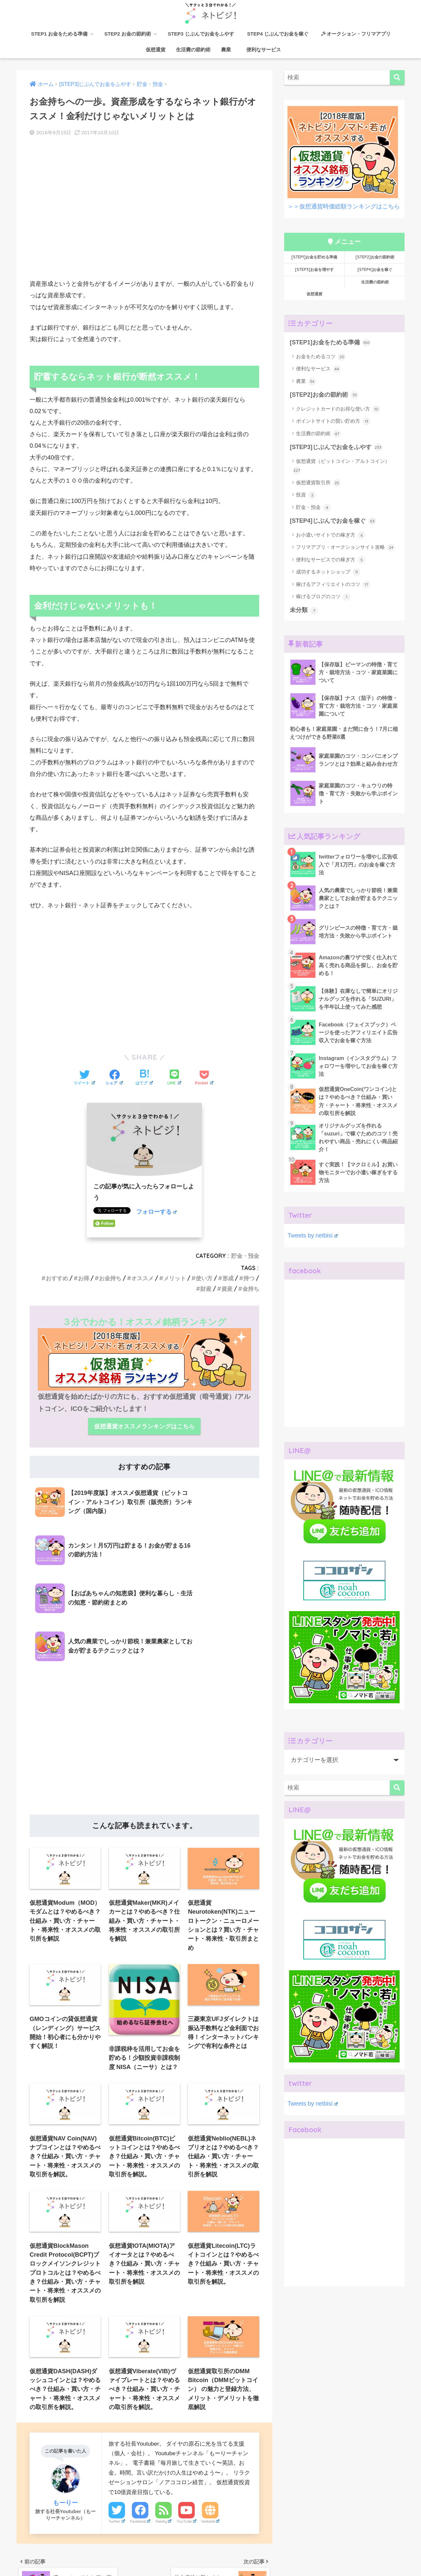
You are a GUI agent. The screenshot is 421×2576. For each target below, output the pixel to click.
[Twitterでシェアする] (84, 1078)
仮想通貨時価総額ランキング (349, 2558)
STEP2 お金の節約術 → (130, 34)
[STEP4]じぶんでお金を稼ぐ (333, 521)
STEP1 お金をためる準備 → (62, 34)
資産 (227, 1288)
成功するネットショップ (328, 572)
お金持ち (110, 1278)
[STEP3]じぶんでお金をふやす (336, 447)
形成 (228, 1278)
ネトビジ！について (47, 2558)
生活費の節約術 (193, 49)
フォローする (156, 1211)
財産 (205, 1288)
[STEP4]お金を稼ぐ (375, 269)
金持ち (250, 1288)
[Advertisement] (144, 215)
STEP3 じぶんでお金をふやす (201, 34)
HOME (210, 2543)
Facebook (140, 2422)
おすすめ (57, 1278)
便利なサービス (261, 49)
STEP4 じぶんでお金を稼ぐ (280, 34)
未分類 (304, 611)
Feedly (163, 2422)
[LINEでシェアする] (174, 1078)
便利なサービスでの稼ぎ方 (330, 560)
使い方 (204, 1278)
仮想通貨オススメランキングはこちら (144, 1426)
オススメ (142, 1278)
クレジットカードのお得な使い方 (338, 409)
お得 (83, 1278)
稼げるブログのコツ (323, 597)
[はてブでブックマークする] (144, 1078)
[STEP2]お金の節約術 (375, 256)
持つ (249, 1278)
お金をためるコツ (321, 357)
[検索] (397, 77)
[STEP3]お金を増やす (314, 269)
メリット (174, 1278)
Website (210, 2422)
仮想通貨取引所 (318, 483)
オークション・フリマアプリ (356, 34)
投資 (306, 495)
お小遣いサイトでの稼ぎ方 (330, 535)
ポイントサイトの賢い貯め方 (333, 421)
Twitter (117, 2422)
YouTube (186, 2422)
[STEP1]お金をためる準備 (330, 343)
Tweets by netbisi (312, 1235)
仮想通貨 (152, 49)
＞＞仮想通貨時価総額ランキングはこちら (343, 206)
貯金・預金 (245, 1255)
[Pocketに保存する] (204, 1078)
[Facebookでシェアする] (114, 1078)
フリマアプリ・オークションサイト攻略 (345, 547)
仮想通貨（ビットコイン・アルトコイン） (341, 466)
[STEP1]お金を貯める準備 (314, 256)
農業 (226, 49)
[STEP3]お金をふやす (214, 2558)
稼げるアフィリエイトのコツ (333, 585)
